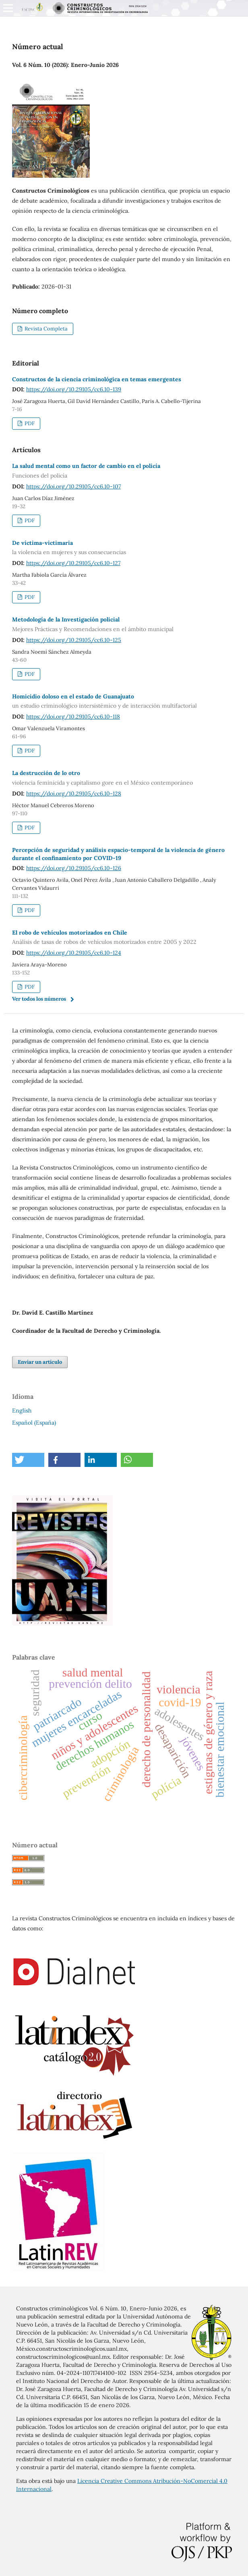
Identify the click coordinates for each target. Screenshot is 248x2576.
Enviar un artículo (40, 1362)
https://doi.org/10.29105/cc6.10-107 (73, 486)
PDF (29, 423)
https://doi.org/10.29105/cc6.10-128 (73, 793)
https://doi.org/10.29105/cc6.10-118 (73, 716)
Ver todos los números (39, 998)
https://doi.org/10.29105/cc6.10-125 (73, 640)
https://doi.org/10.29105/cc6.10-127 (73, 563)
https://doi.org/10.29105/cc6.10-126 (73, 868)
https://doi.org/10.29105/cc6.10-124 (73, 952)
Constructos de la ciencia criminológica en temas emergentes (96, 379)
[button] (28, 1460)
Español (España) (34, 1422)
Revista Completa (45, 328)
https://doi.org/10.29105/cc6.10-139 (73, 389)
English (21, 1410)
